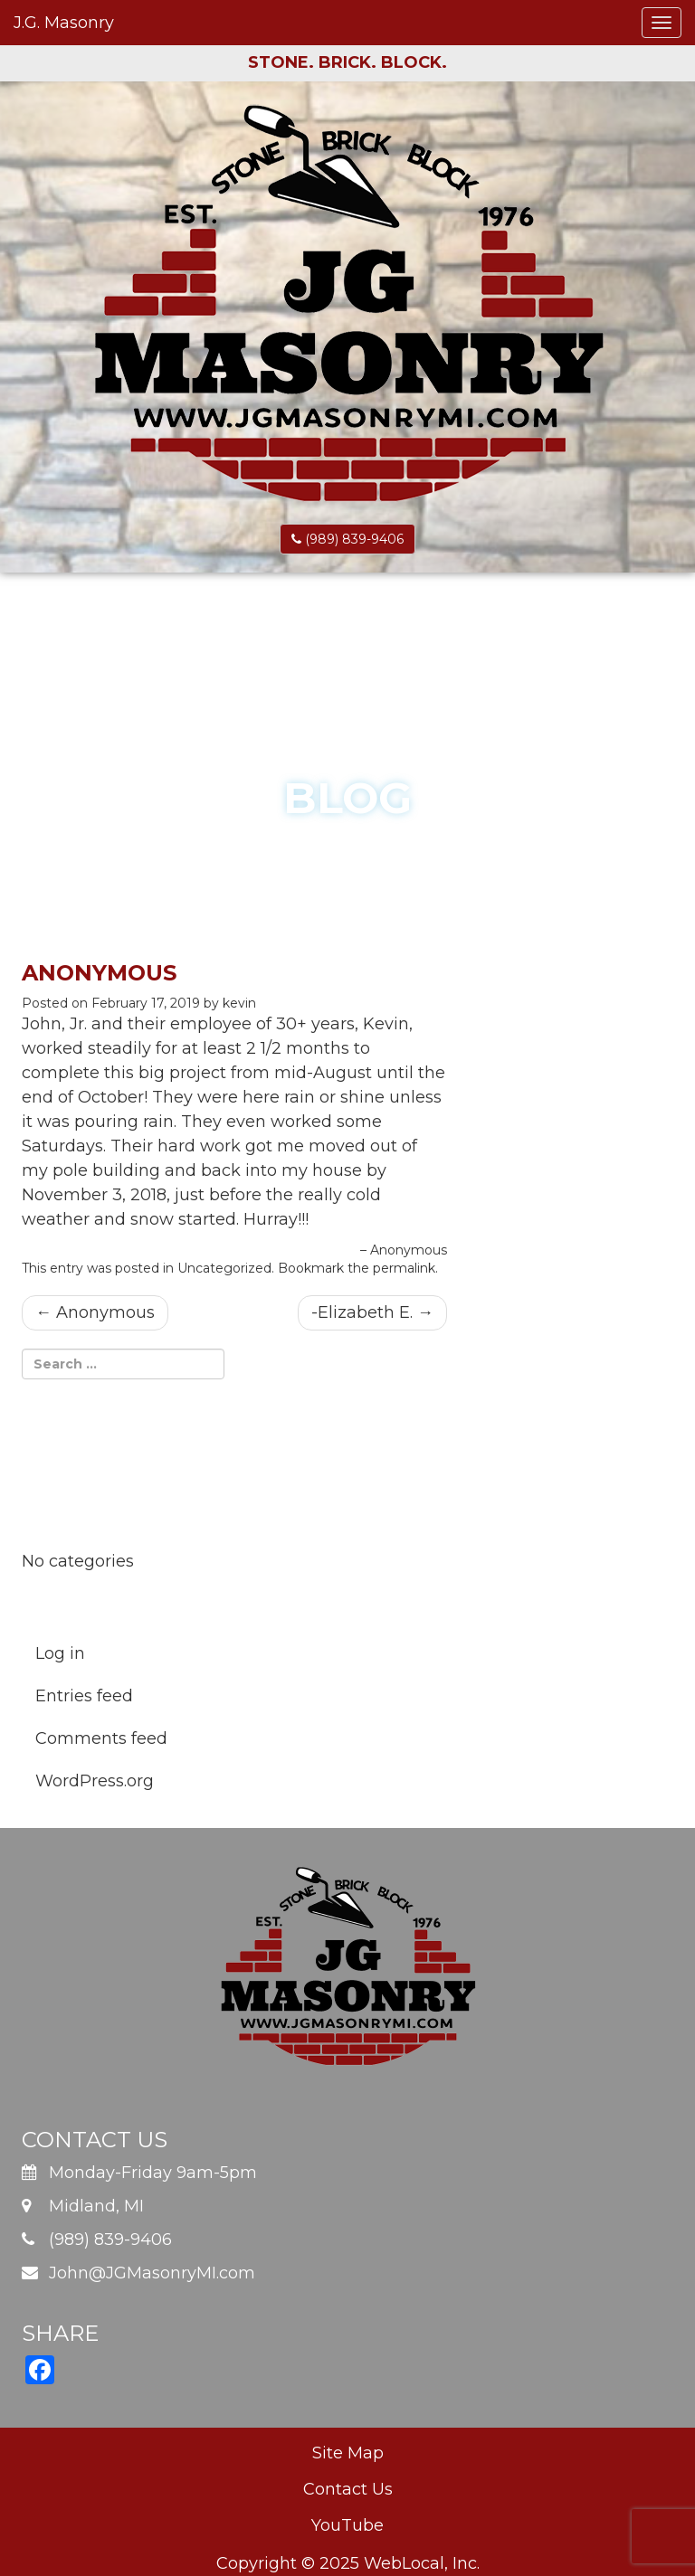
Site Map (348, 2453)
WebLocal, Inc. (422, 2563)
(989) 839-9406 (347, 539)
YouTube (347, 2525)
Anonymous (95, 1312)
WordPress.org (94, 1781)
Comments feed (101, 1738)
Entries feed (84, 1696)
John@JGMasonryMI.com (152, 2273)
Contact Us (348, 2489)
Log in (60, 1653)
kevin (239, 1003)
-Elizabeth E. (372, 1312)
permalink (404, 1268)
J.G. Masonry (64, 23)
